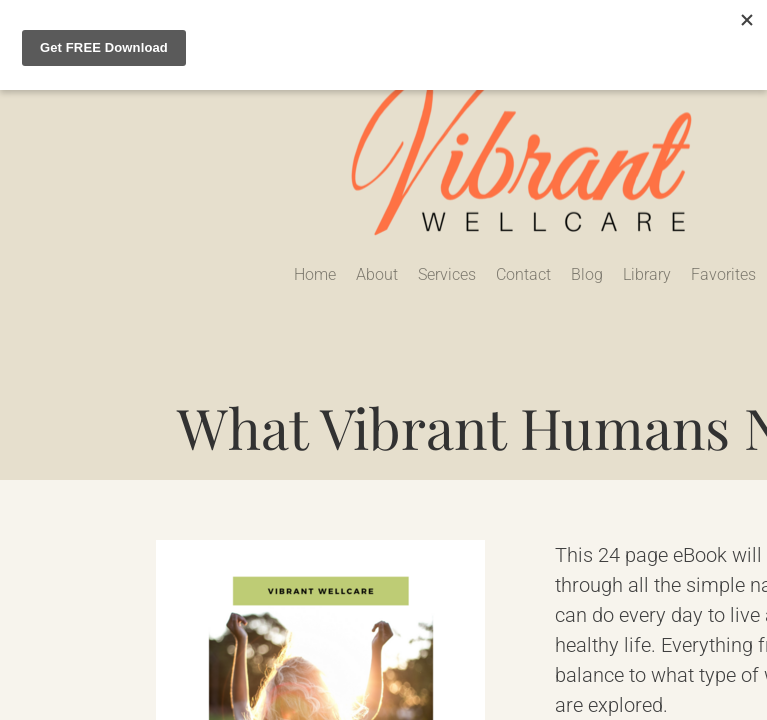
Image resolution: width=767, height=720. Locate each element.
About (377, 274)
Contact (523, 274)
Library (647, 274)
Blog (587, 274)
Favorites (723, 274)
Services (447, 274)
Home (315, 274)
